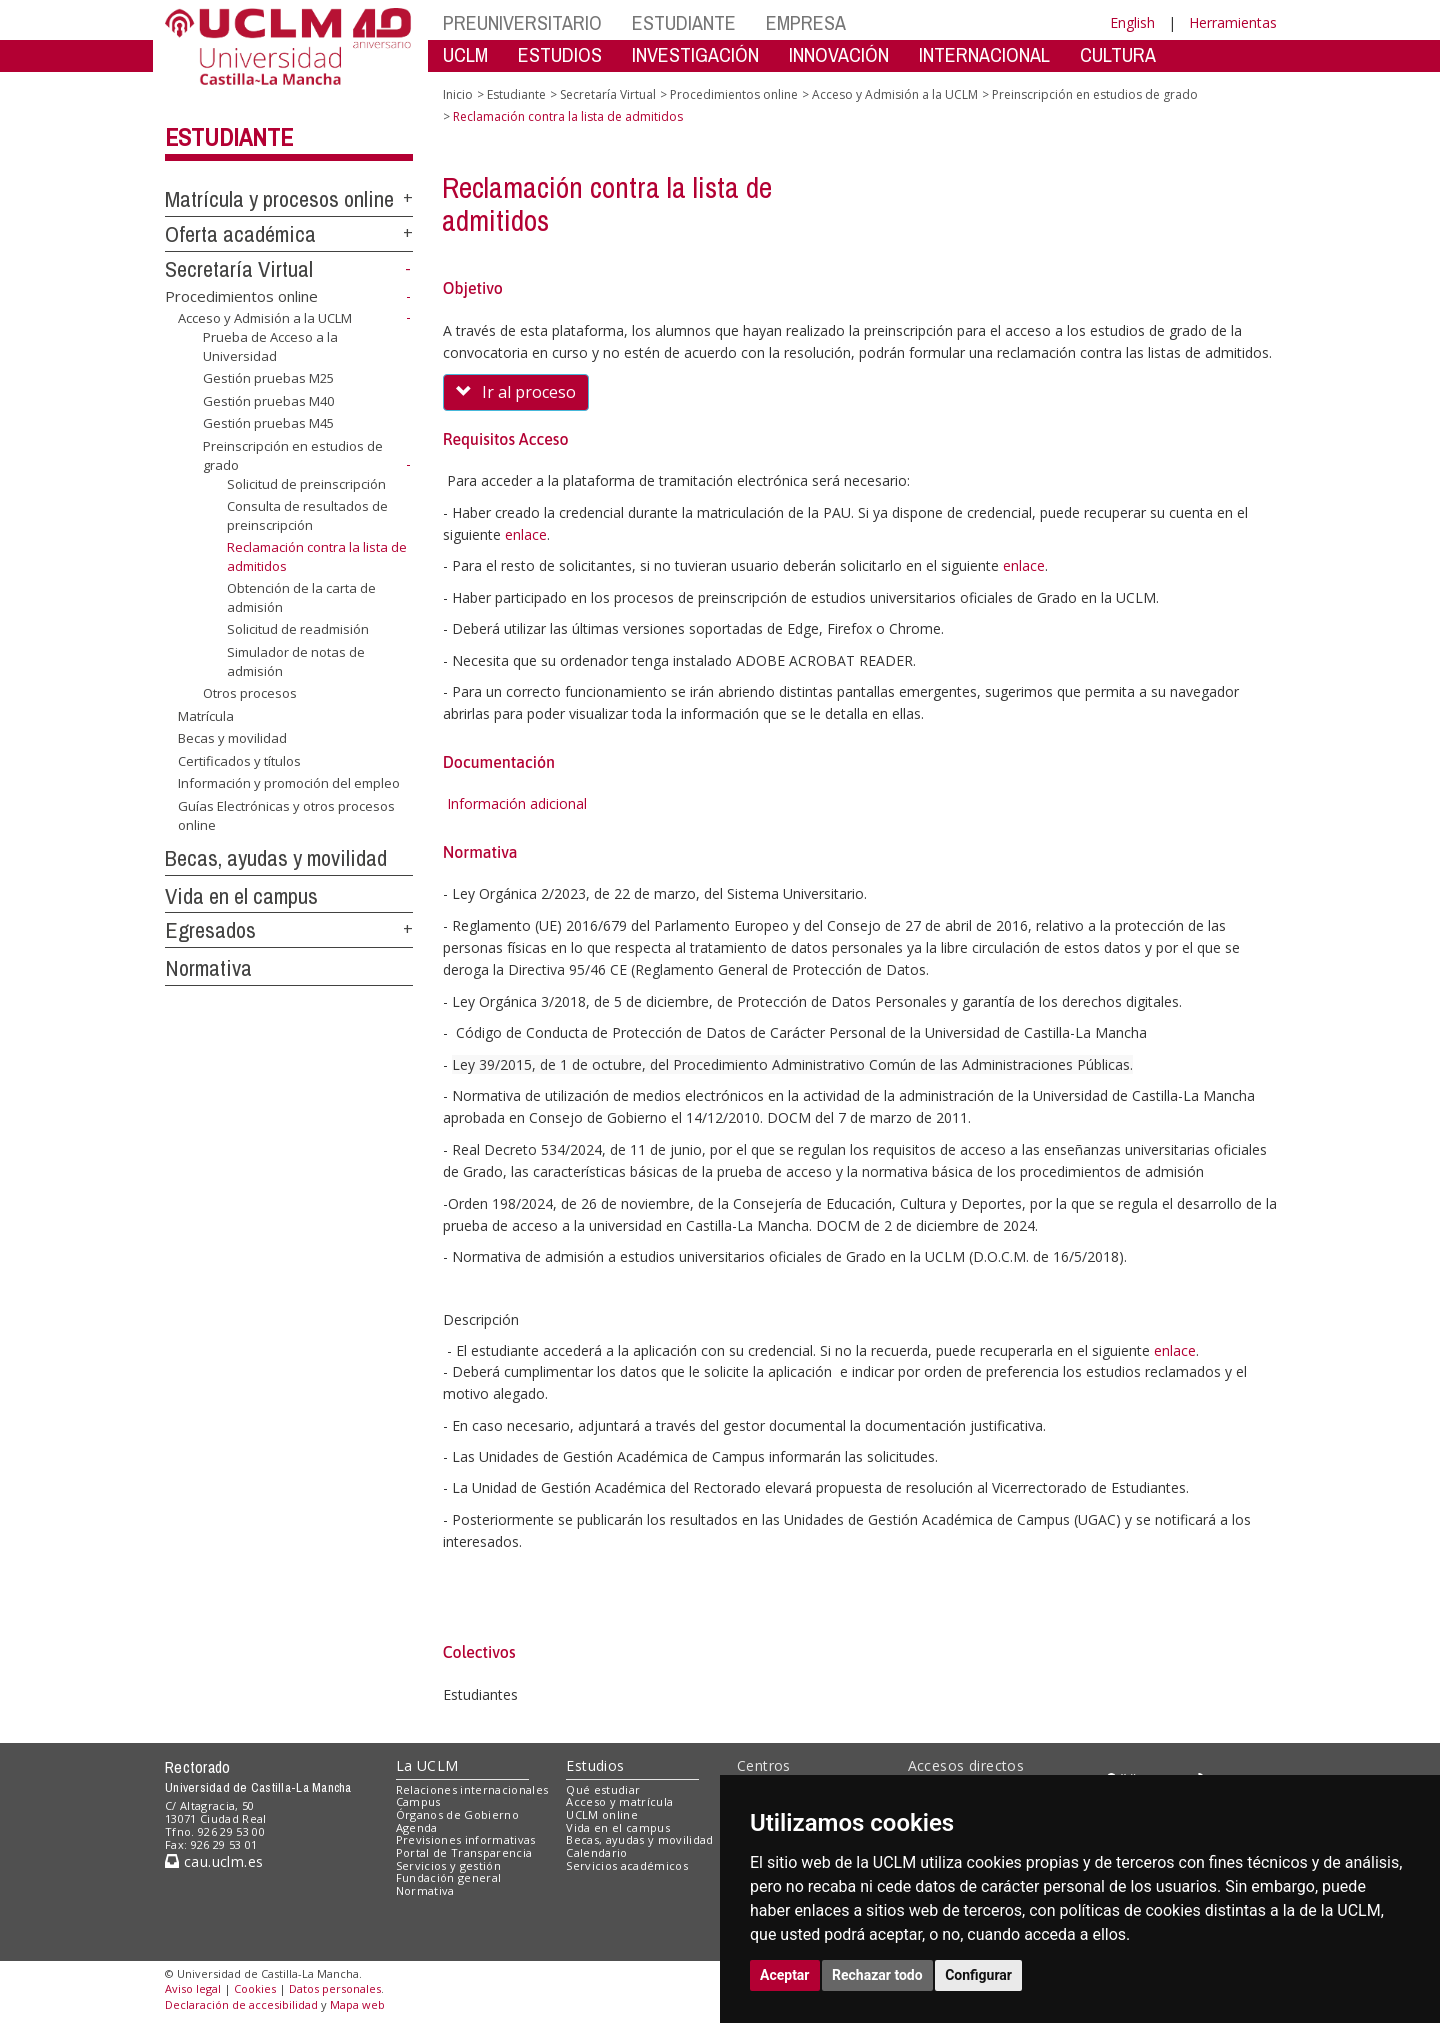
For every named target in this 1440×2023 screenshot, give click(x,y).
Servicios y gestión (448, 1865)
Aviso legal (193, 1988)
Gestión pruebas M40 (268, 401)
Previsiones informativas (466, 1839)
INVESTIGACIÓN (695, 54)
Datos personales (335, 1988)
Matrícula (206, 716)
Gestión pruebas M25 (268, 378)
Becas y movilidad (232, 738)
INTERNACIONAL (984, 54)
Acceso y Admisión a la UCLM (265, 318)
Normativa (208, 968)
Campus (418, 1801)
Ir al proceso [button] (516, 392)
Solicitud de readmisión (298, 629)
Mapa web (357, 2004)
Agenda (417, 1827)
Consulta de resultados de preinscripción (307, 515)
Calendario (596, 1852)
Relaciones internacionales (472, 1789)
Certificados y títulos (239, 761)
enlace (526, 534)
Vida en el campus (241, 896)
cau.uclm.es (214, 1861)
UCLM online (602, 1814)
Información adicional (517, 803)
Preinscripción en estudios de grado (1095, 94)
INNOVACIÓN (839, 54)
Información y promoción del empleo (289, 783)
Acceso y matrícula (619, 1801)
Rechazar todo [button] (877, 1975)
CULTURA (1118, 54)
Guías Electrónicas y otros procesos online (286, 815)
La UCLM (427, 1765)
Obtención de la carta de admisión (301, 597)
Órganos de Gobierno (457, 1814)
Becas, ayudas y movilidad (276, 858)
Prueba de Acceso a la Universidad (270, 346)
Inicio (458, 94)
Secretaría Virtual (239, 269)
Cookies (255, 1988)
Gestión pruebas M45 (268, 423)
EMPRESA (806, 22)
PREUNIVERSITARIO (522, 22)
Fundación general (449, 1877)
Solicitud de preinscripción (306, 483)
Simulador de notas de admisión (296, 661)
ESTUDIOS (560, 54)
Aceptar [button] (785, 1975)
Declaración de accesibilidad (241, 2004)
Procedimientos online (241, 296)
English (1132, 22)
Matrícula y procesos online (279, 199)
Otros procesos (250, 693)
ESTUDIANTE (684, 22)
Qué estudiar (603, 1789)
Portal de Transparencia (464, 1852)
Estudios (595, 1765)
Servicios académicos (627, 1865)
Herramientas (1233, 22)
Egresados (210, 930)
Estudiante (229, 137)
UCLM (465, 54)
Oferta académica (240, 234)
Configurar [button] (978, 1975)
